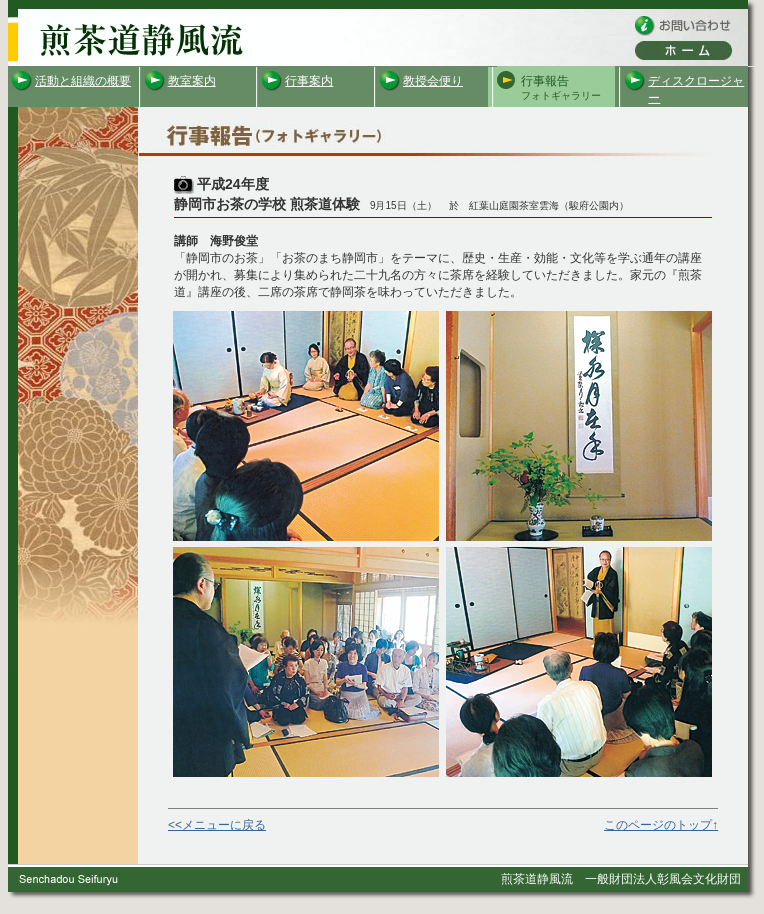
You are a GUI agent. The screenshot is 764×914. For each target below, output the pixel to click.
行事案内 (309, 81)
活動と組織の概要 (83, 81)
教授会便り (433, 81)
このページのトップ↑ (661, 825)
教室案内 (192, 81)
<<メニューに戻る (217, 825)
